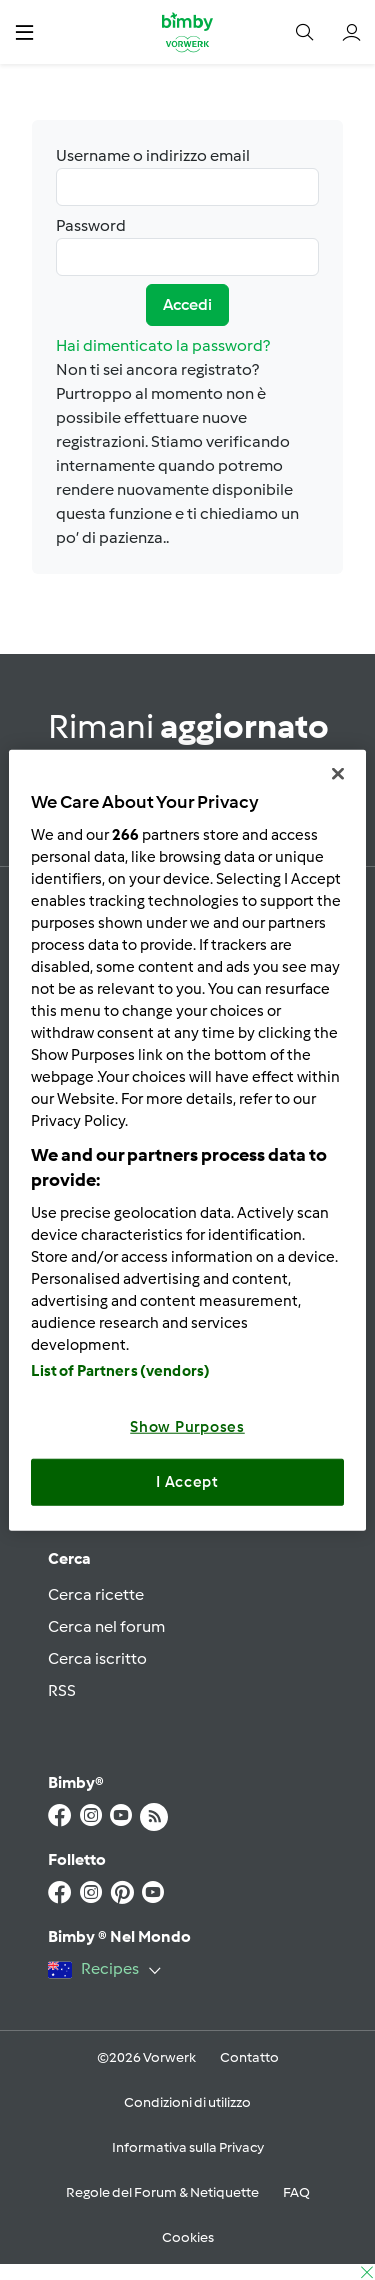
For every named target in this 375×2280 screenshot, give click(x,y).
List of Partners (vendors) (120, 1370)
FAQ (296, 2192)
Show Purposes (187, 1426)
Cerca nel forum (106, 1626)
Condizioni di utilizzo (187, 2102)
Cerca (69, 1558)
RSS (62, 1690)
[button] (24, 31)
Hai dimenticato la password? (163, 345)
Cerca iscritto (97, 1658)
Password (187, 246)
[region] (187, 1140)
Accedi (187, 304)
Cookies (188, 2237)
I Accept (187, 1482)
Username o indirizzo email (187, 176)
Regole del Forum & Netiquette (162, 2192)
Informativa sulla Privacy (188, 2147)
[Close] (338, 774)
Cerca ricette (96, 1594)
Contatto (249, 2057)
